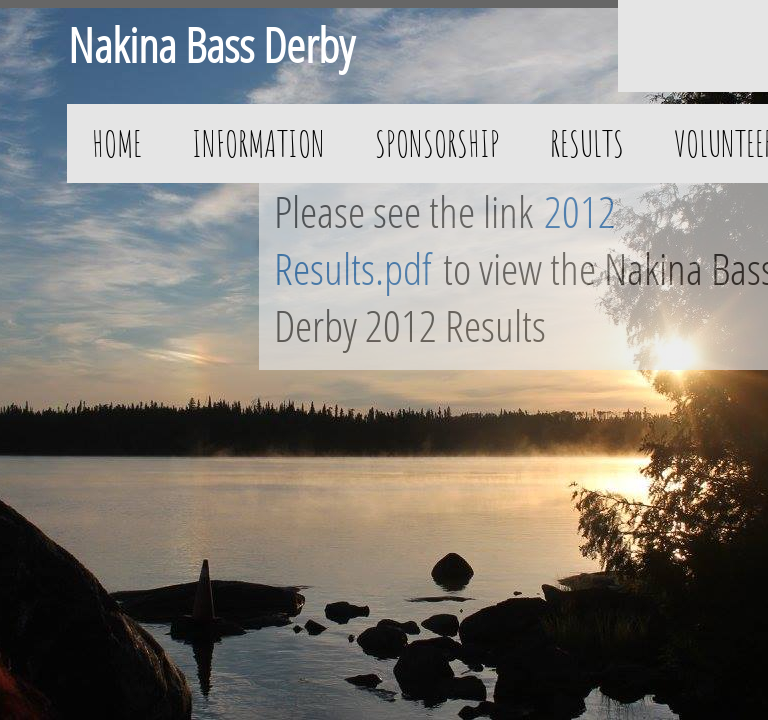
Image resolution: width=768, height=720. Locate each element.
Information (258, 143)
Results (587, 143)
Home (117, 143)
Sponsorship (437, 143)
